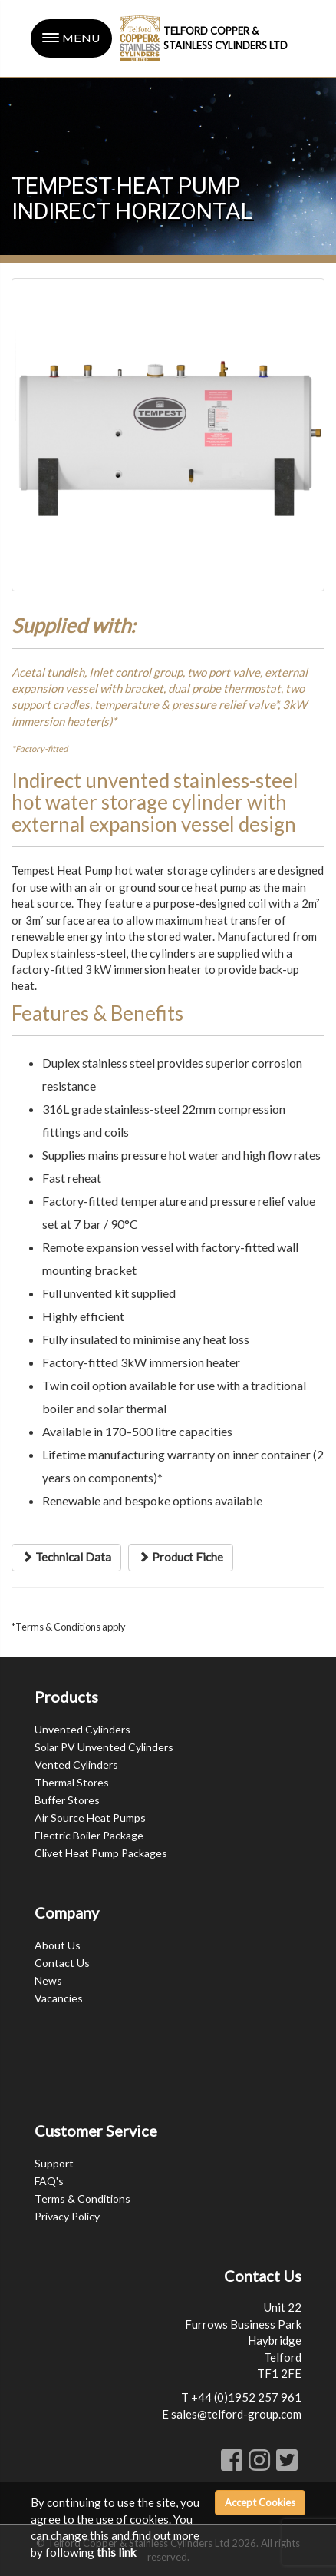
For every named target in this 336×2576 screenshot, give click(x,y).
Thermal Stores (72, 1782)
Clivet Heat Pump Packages (101, 1852)
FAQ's (49, 2180)
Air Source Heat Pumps (90, 1817)
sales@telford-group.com (236, 2414)
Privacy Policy (67, 2216)
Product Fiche (180, 1557)
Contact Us (62, 1962)
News (48, 1980)
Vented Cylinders (76, 1764)
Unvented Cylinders (82, 1729)
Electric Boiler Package (89, 1835)
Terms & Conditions (82, 2198)
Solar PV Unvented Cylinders (104, 1746)
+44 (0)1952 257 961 (246, 2397)
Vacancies (59, 1998)
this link (116, 2552)
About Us (58, 1945)
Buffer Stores (67, 1799)
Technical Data (66, 1557)
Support (54, 2163)
